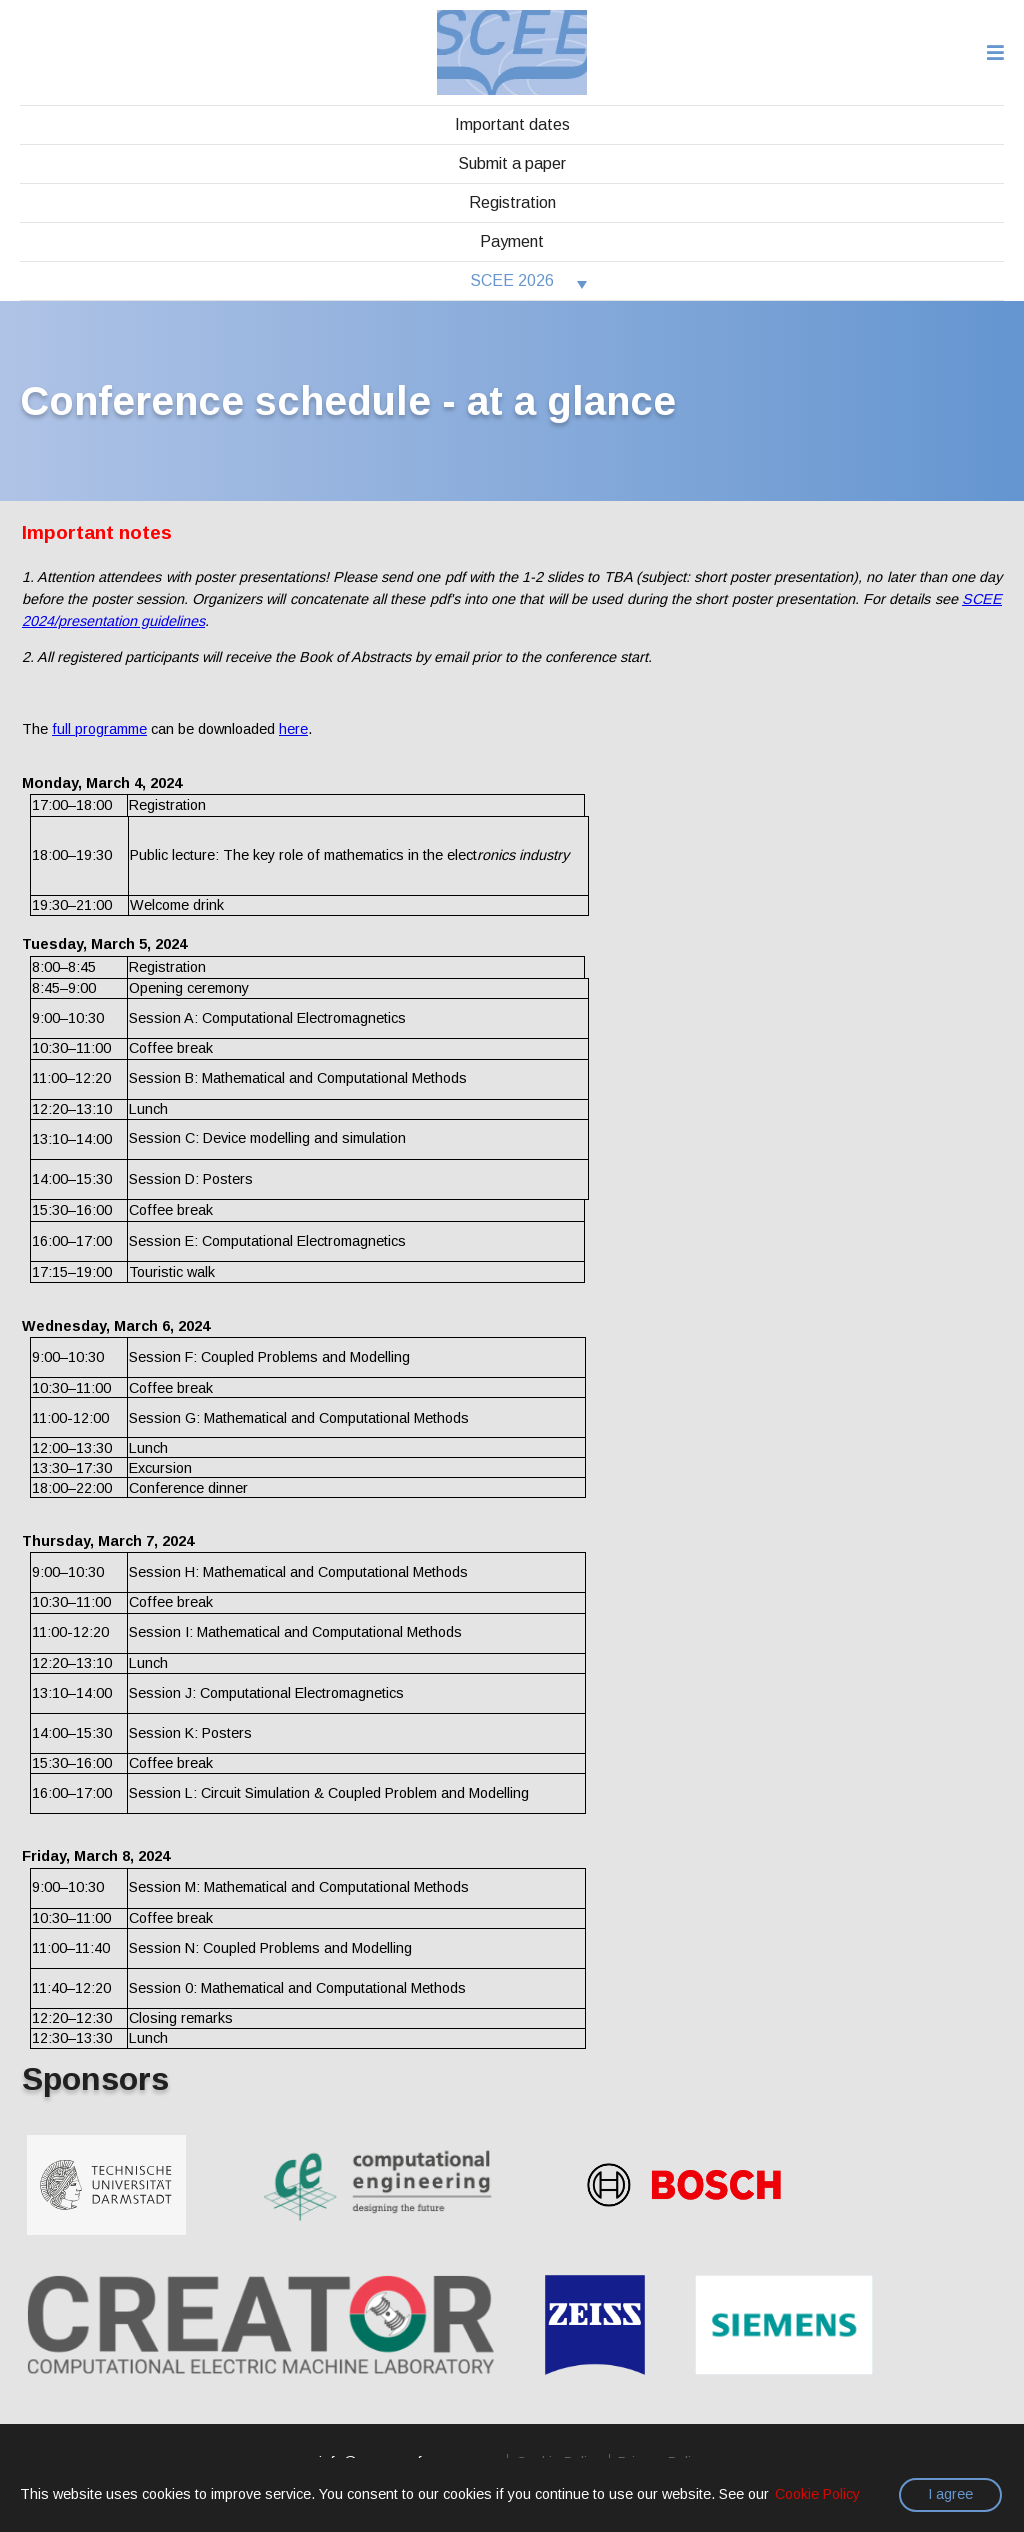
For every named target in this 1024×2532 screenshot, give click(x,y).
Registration (512, 202)
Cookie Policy (817, 2494)
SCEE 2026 (512, 280)
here (293, 729)
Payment (512, 241)
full (99, 729)
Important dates (512, 124)
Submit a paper (512, 163)
